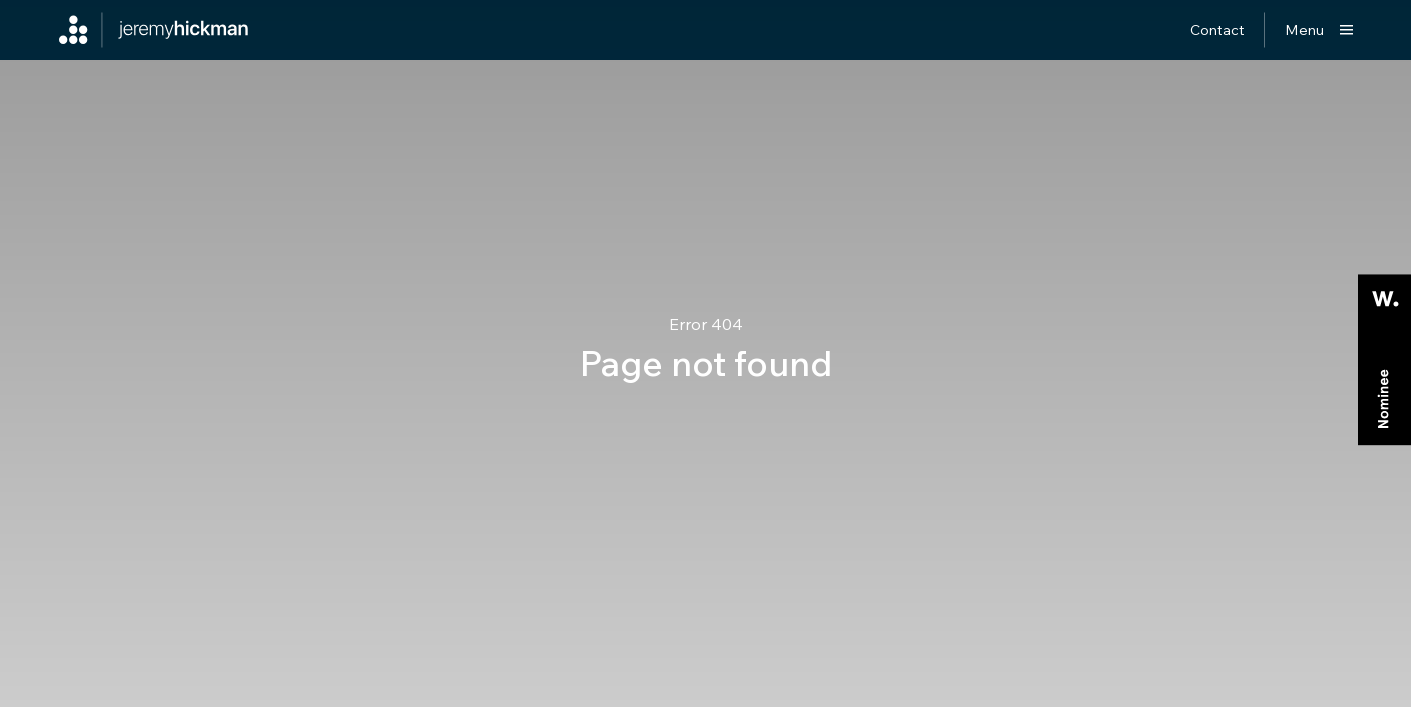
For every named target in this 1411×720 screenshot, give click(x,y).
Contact (1217, 29)
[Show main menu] (1319, 30)
